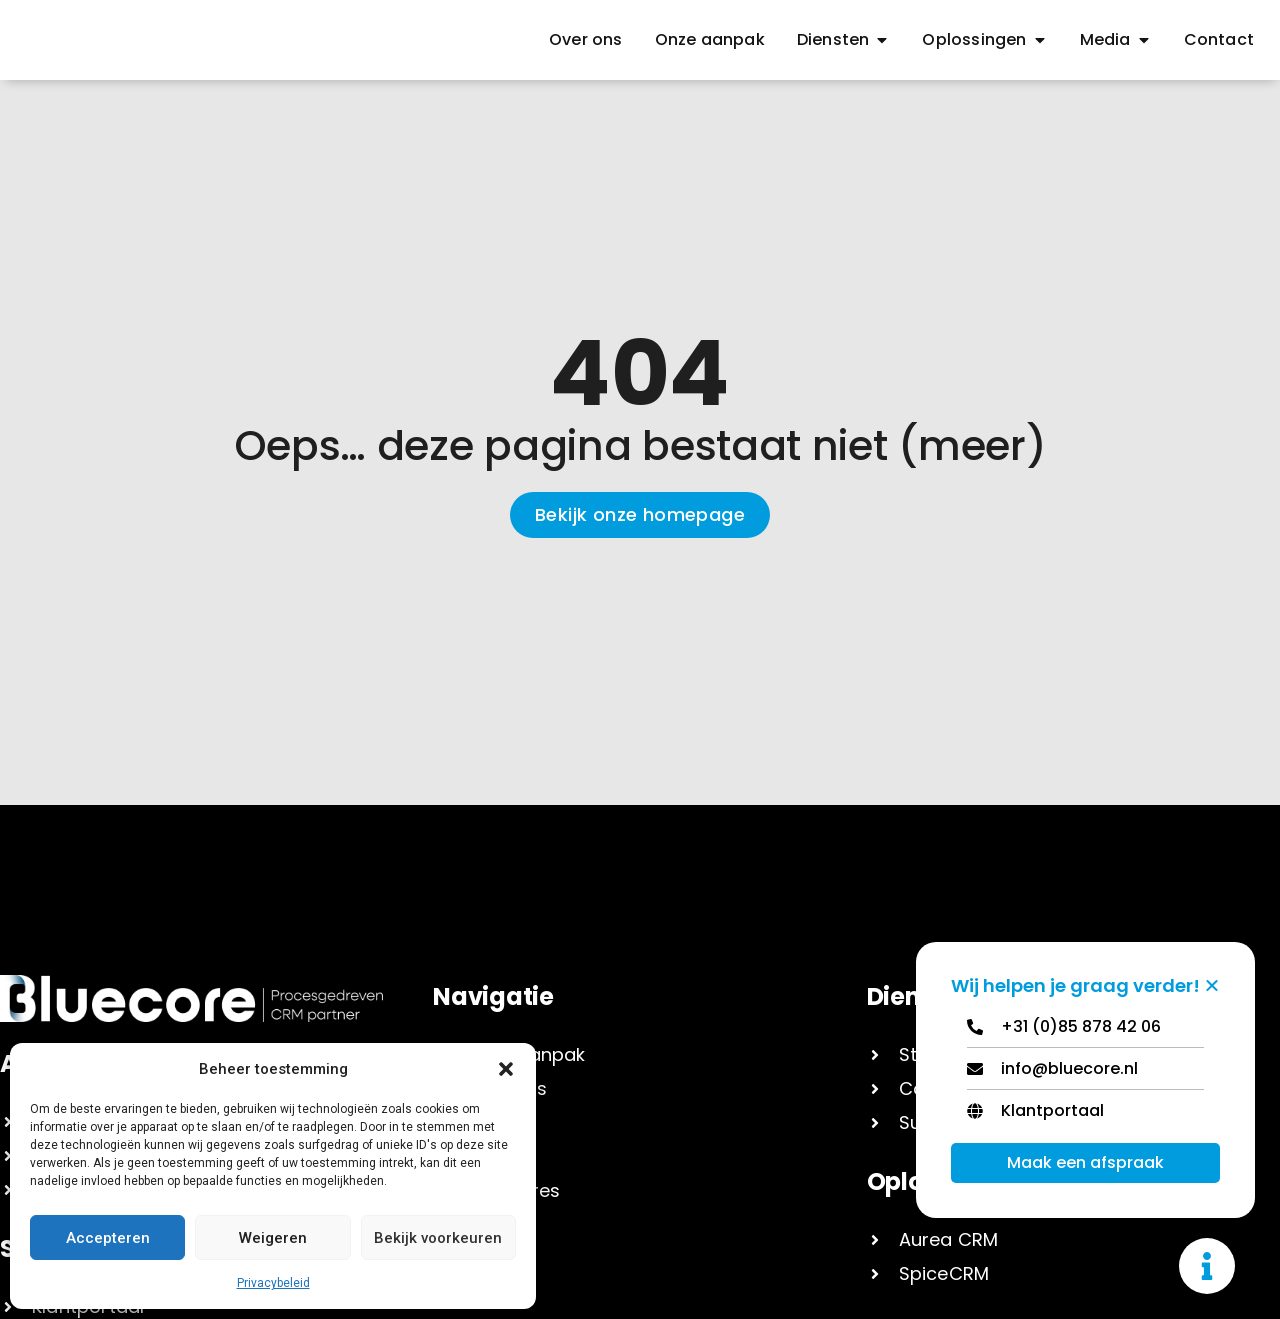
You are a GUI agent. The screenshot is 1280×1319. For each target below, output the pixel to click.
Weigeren (273, 1238)
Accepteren (108, 1238)
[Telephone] (1085, 1031)
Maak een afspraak (1085, 1162)
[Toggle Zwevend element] (1207, 1266)
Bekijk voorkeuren (438, 1238)
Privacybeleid (273, 1283)
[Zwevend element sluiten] (1212, 985)
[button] (506, 1069)
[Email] (1085, 1073)
